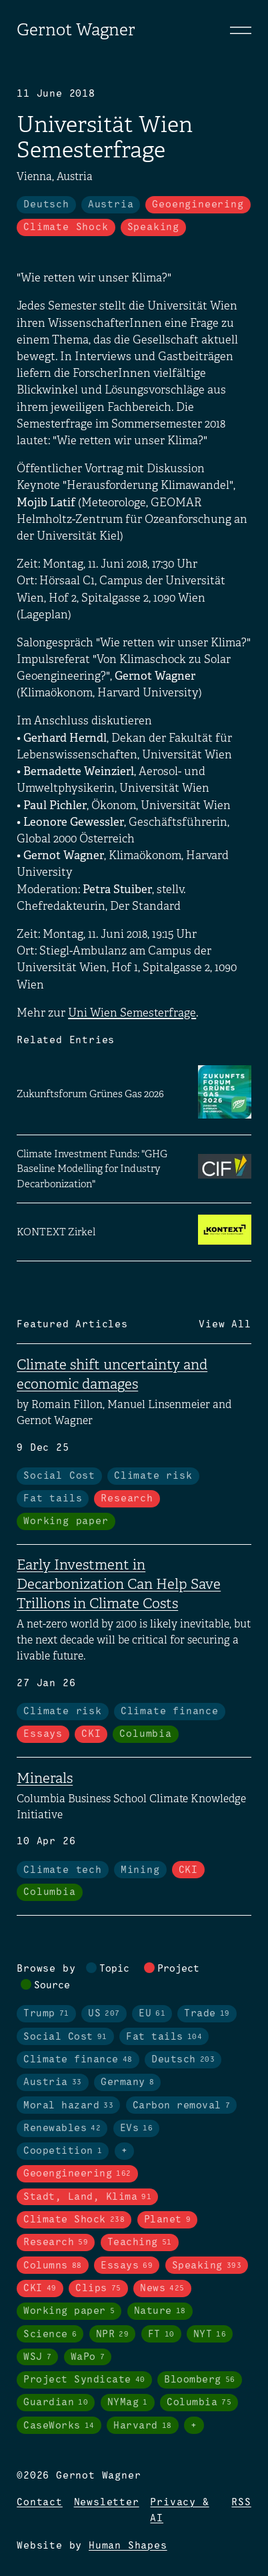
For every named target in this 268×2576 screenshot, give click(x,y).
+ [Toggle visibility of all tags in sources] (194, 2426)
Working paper (65, 1521)
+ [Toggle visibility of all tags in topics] (124, 2151)
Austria (111, 204)
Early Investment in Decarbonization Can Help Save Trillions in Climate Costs (119, 1584)
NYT (210, 2335)
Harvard (142, 2426)
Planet (167, 2220)
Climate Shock (65, 227)
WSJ (37, 2357)
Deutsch (46, 204)
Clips (98, 2289)
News (162, 2289)
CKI (91, 1734)
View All (225, 1324)
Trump (46, 2014)
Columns (52, 2266)
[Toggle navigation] (240, 30)
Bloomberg (199, 2380)
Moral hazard (68, 2106)
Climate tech (62, 1870)
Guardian (55, 2403)
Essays (43, 1734)
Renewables (62, 2128)
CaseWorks (59, 2426)
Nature (160, 2311)
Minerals (45, 1778)
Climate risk (153, 1476)
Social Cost (59, 1476)
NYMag (127, 2403)
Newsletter (106, 2502)
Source (52, 1985)
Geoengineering (197, 204)
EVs (136, 2128)
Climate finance (170, 1711)
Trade (207, 2014)
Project (178, 1969)
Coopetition (62, 2151)
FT (161, 2335)
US (104, 2014)
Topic (114, 1969)
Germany (127, 2082)
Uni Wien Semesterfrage (132, 1013)
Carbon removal (182, 2106)
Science (50, 2335)
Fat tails (52, 1498)
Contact (40, 2502)
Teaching (139, 2242)
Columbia (145, 1734)
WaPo (88, 2357)
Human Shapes (128, 2546)
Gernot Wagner (76, 29)
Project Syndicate (84, 2380)
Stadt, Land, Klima (87, 2197)
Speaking (153, 227)
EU (152, 2014)
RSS (241, 2502)
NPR (112, 2335)
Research (127, 1498)
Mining (140, 1870)
